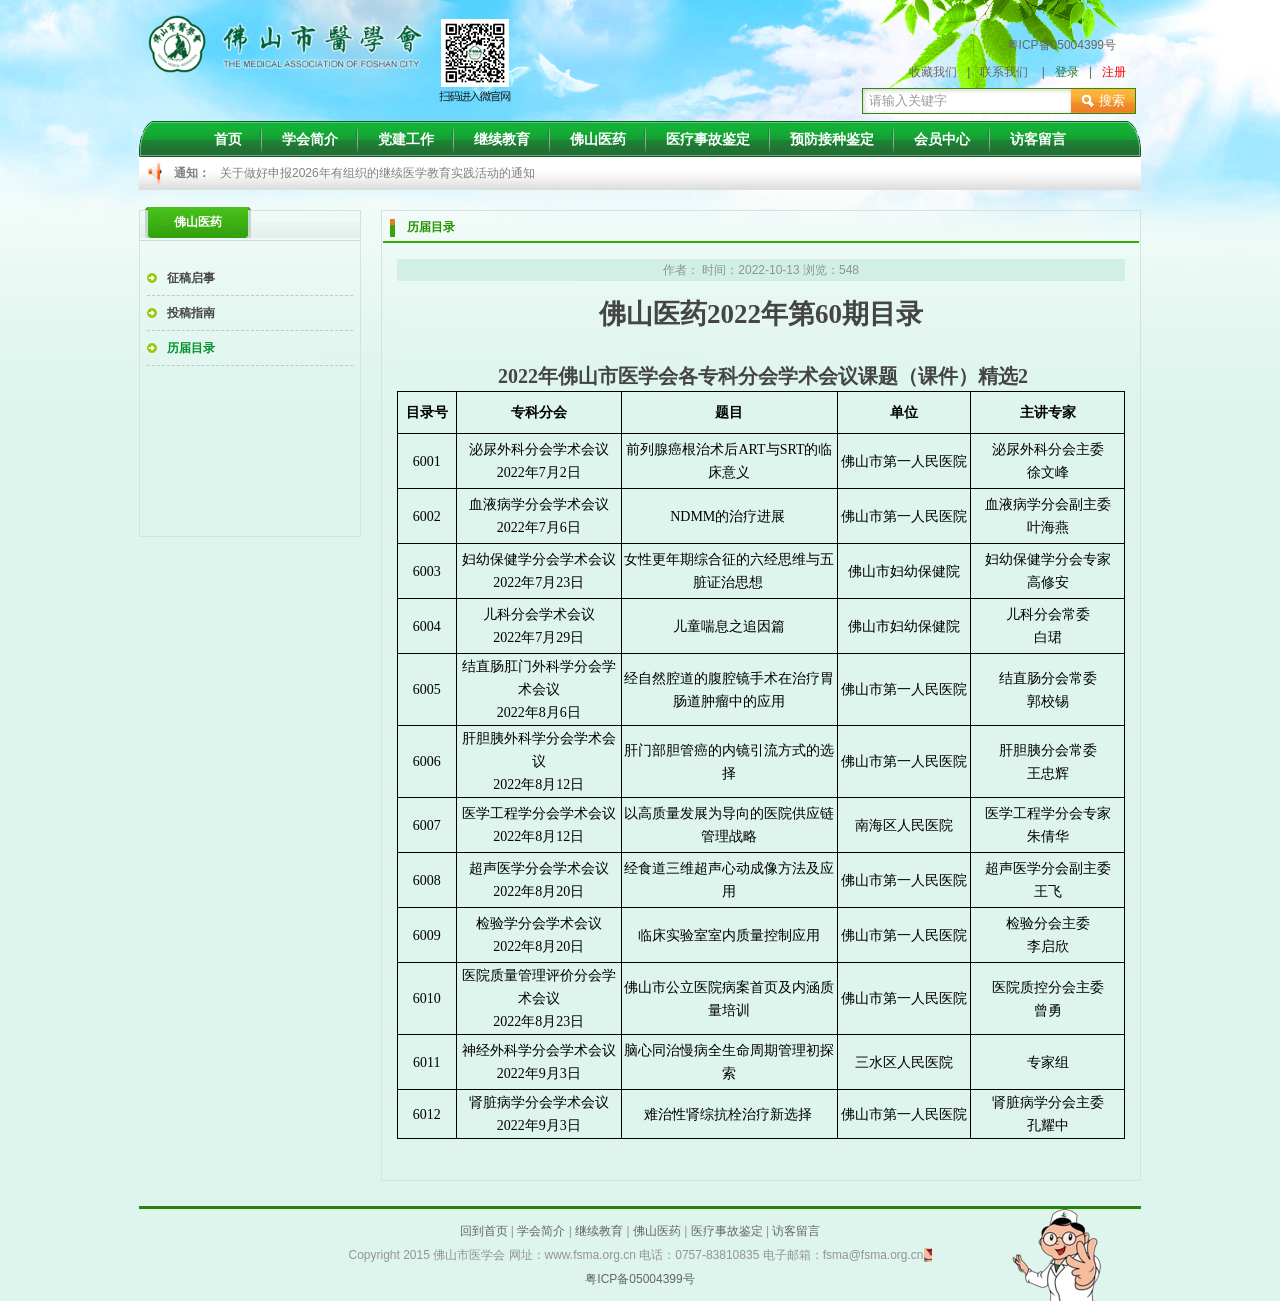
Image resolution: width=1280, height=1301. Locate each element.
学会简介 (310, 139)
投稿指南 (191, 313)
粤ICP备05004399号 (1061, 45)
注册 (1114, 72)
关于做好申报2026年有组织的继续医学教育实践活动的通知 (377, 173)
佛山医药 (598, 139)
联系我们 (1004, 72)
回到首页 (484, 1231)
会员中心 (942, 139)
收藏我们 (933, 72)
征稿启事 (191, 278)
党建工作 (406, 139)
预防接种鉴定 (832, 139)
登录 (1067, 72)
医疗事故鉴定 (708, 139)
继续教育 (502, 139)
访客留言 (1038, 139)
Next (946, 174)
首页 (228, 139)
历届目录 (191, 348)
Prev (246, 174)
